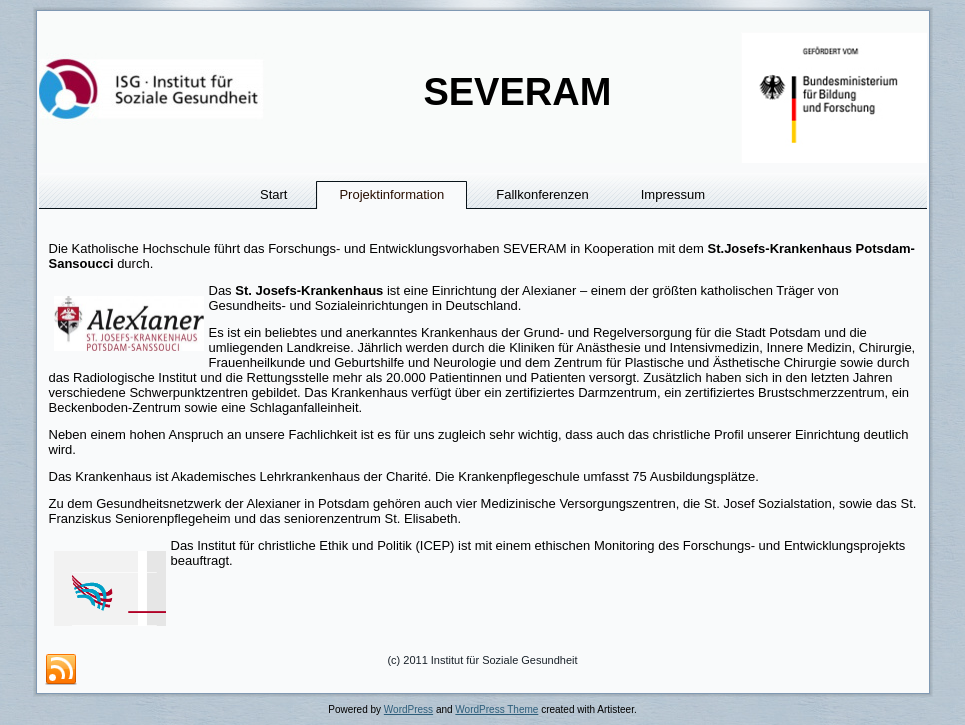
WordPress (408, 709)
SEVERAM (517, 92)
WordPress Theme (496, 709)
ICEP (435, 545)
